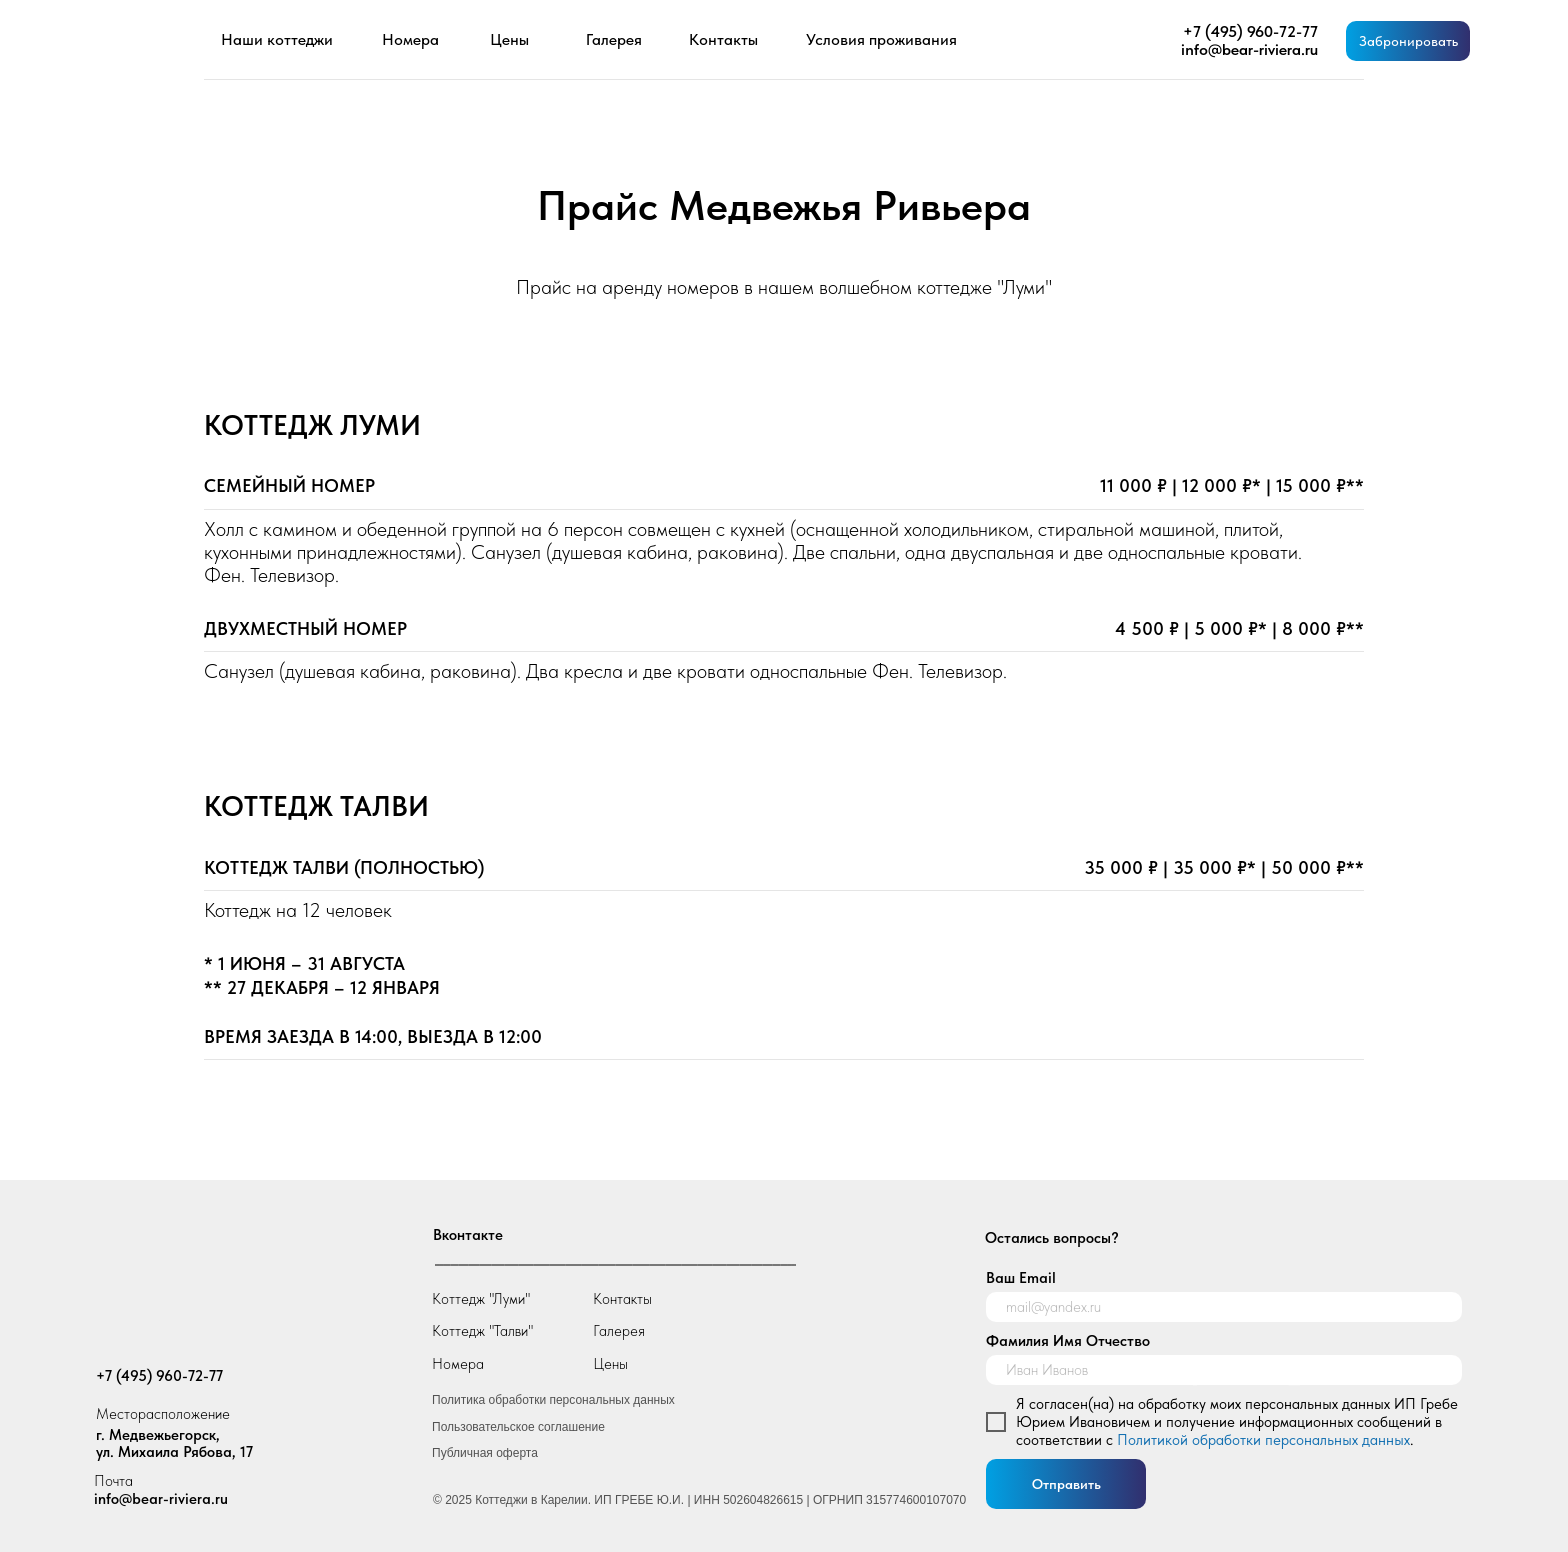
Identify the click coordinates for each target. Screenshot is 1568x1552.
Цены (610, 1364)
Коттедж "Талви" (482, 1331)
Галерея (619, 1331)
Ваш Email (1021, 1278)
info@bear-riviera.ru (161, 1499)
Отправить (1066, 1484)
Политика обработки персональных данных (553, 1400)
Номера (458, 1364)
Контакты (622, 1299)
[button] (1408, 41)
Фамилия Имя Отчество (1068, 1341)
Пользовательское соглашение (518, 1427)
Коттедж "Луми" (481, 1299)
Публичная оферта (485, 1453)
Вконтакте (468, 1235)
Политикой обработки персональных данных (1263, 1440)
